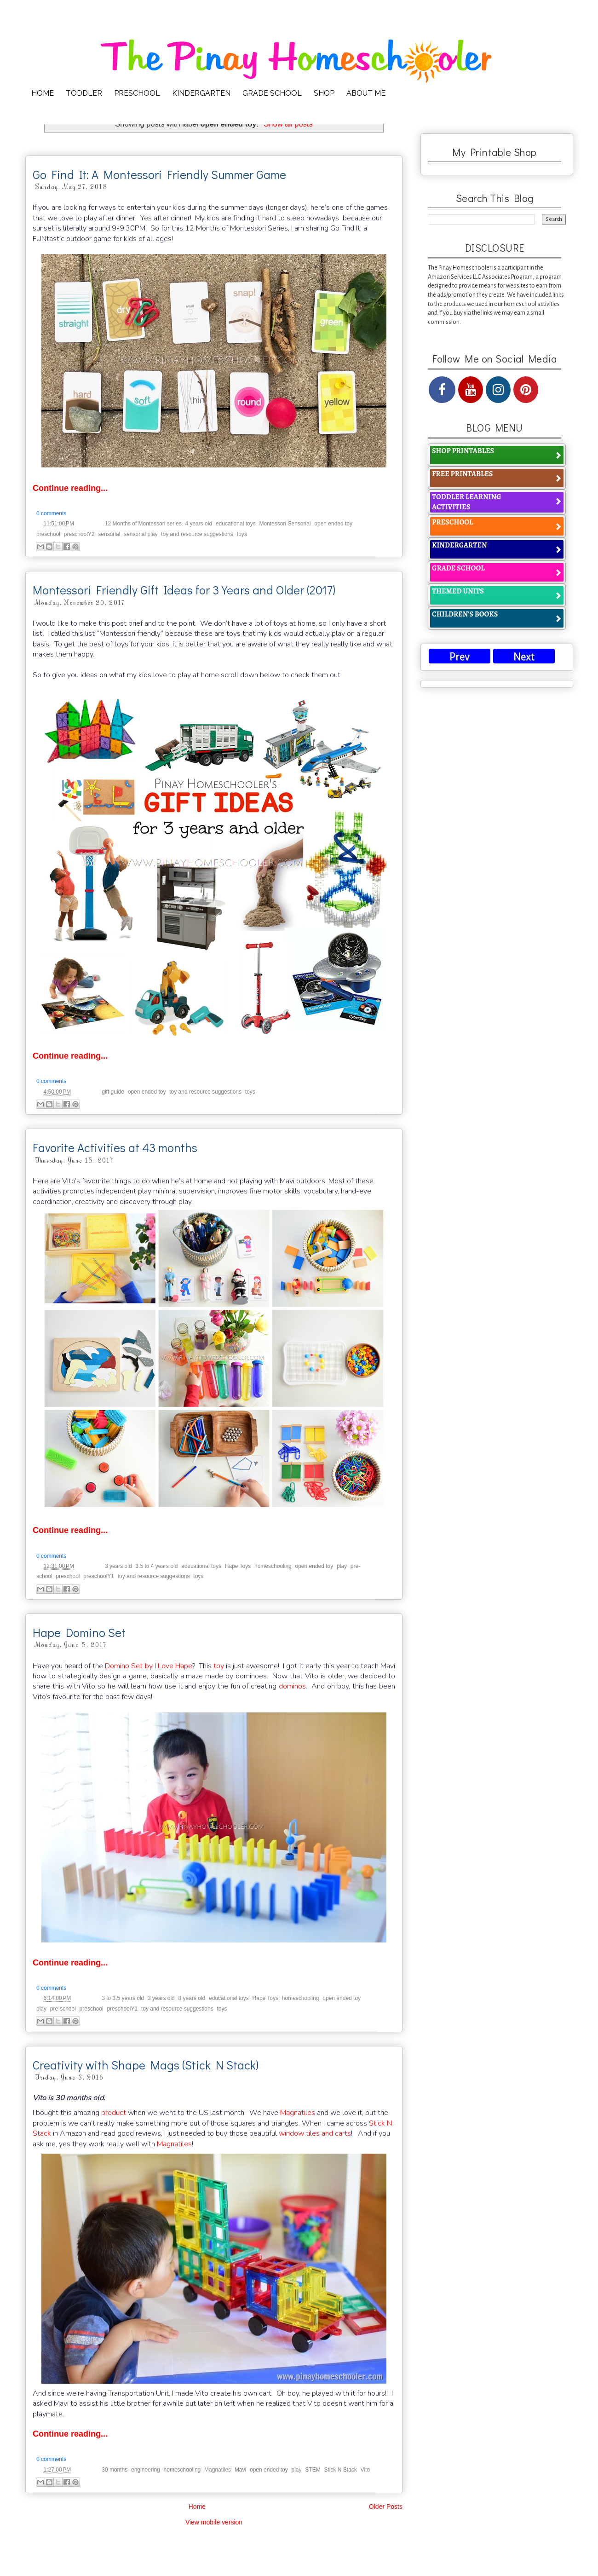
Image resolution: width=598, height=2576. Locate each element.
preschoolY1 (98, 1576)
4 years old (198, 523)
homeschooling (273, 1566)
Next (524, 657)
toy (218, 1666)
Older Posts (385, 2506)
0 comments (51, 513)
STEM (312, 2470)
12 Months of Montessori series (143, 523)
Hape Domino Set (79, 1632)
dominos (292, 1686)
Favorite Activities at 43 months (115, 1147)
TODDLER (84, 93)
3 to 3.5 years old (123, 1998)
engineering (145, 2470)
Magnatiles (297, 2113)
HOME (42, 93)
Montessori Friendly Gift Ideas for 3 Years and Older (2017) (184, 590)
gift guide (113, 1092)
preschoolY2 (79, 534)
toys (242, 534)
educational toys (236, 523)
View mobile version (213, 2522)
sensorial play (140, 534)
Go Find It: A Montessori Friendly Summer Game (159, 174)
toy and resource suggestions (197, 534)
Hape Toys (238, 1566)
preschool (48, 534)
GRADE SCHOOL (272, 93)
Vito (365, 2470)
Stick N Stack (340, 2470)
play (342, 1566)
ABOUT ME (365, 93)
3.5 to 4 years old (156, 1566)
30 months (114, 2470)
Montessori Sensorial (284, 523)
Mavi (240, 2470)
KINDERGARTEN (201, 93)
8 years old (192, 1998)
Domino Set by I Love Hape (148, 1666)
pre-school (63, 2008)
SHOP (324, 93)
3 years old (118, 1566)
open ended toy (333, 523)
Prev (459, 657)
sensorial (109, 534)
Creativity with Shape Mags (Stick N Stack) (146, 2065)
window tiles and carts (315, 2133)
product (113, 2113)
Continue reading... (70, 488)
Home (197, 2506)
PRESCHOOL (137, 93)
